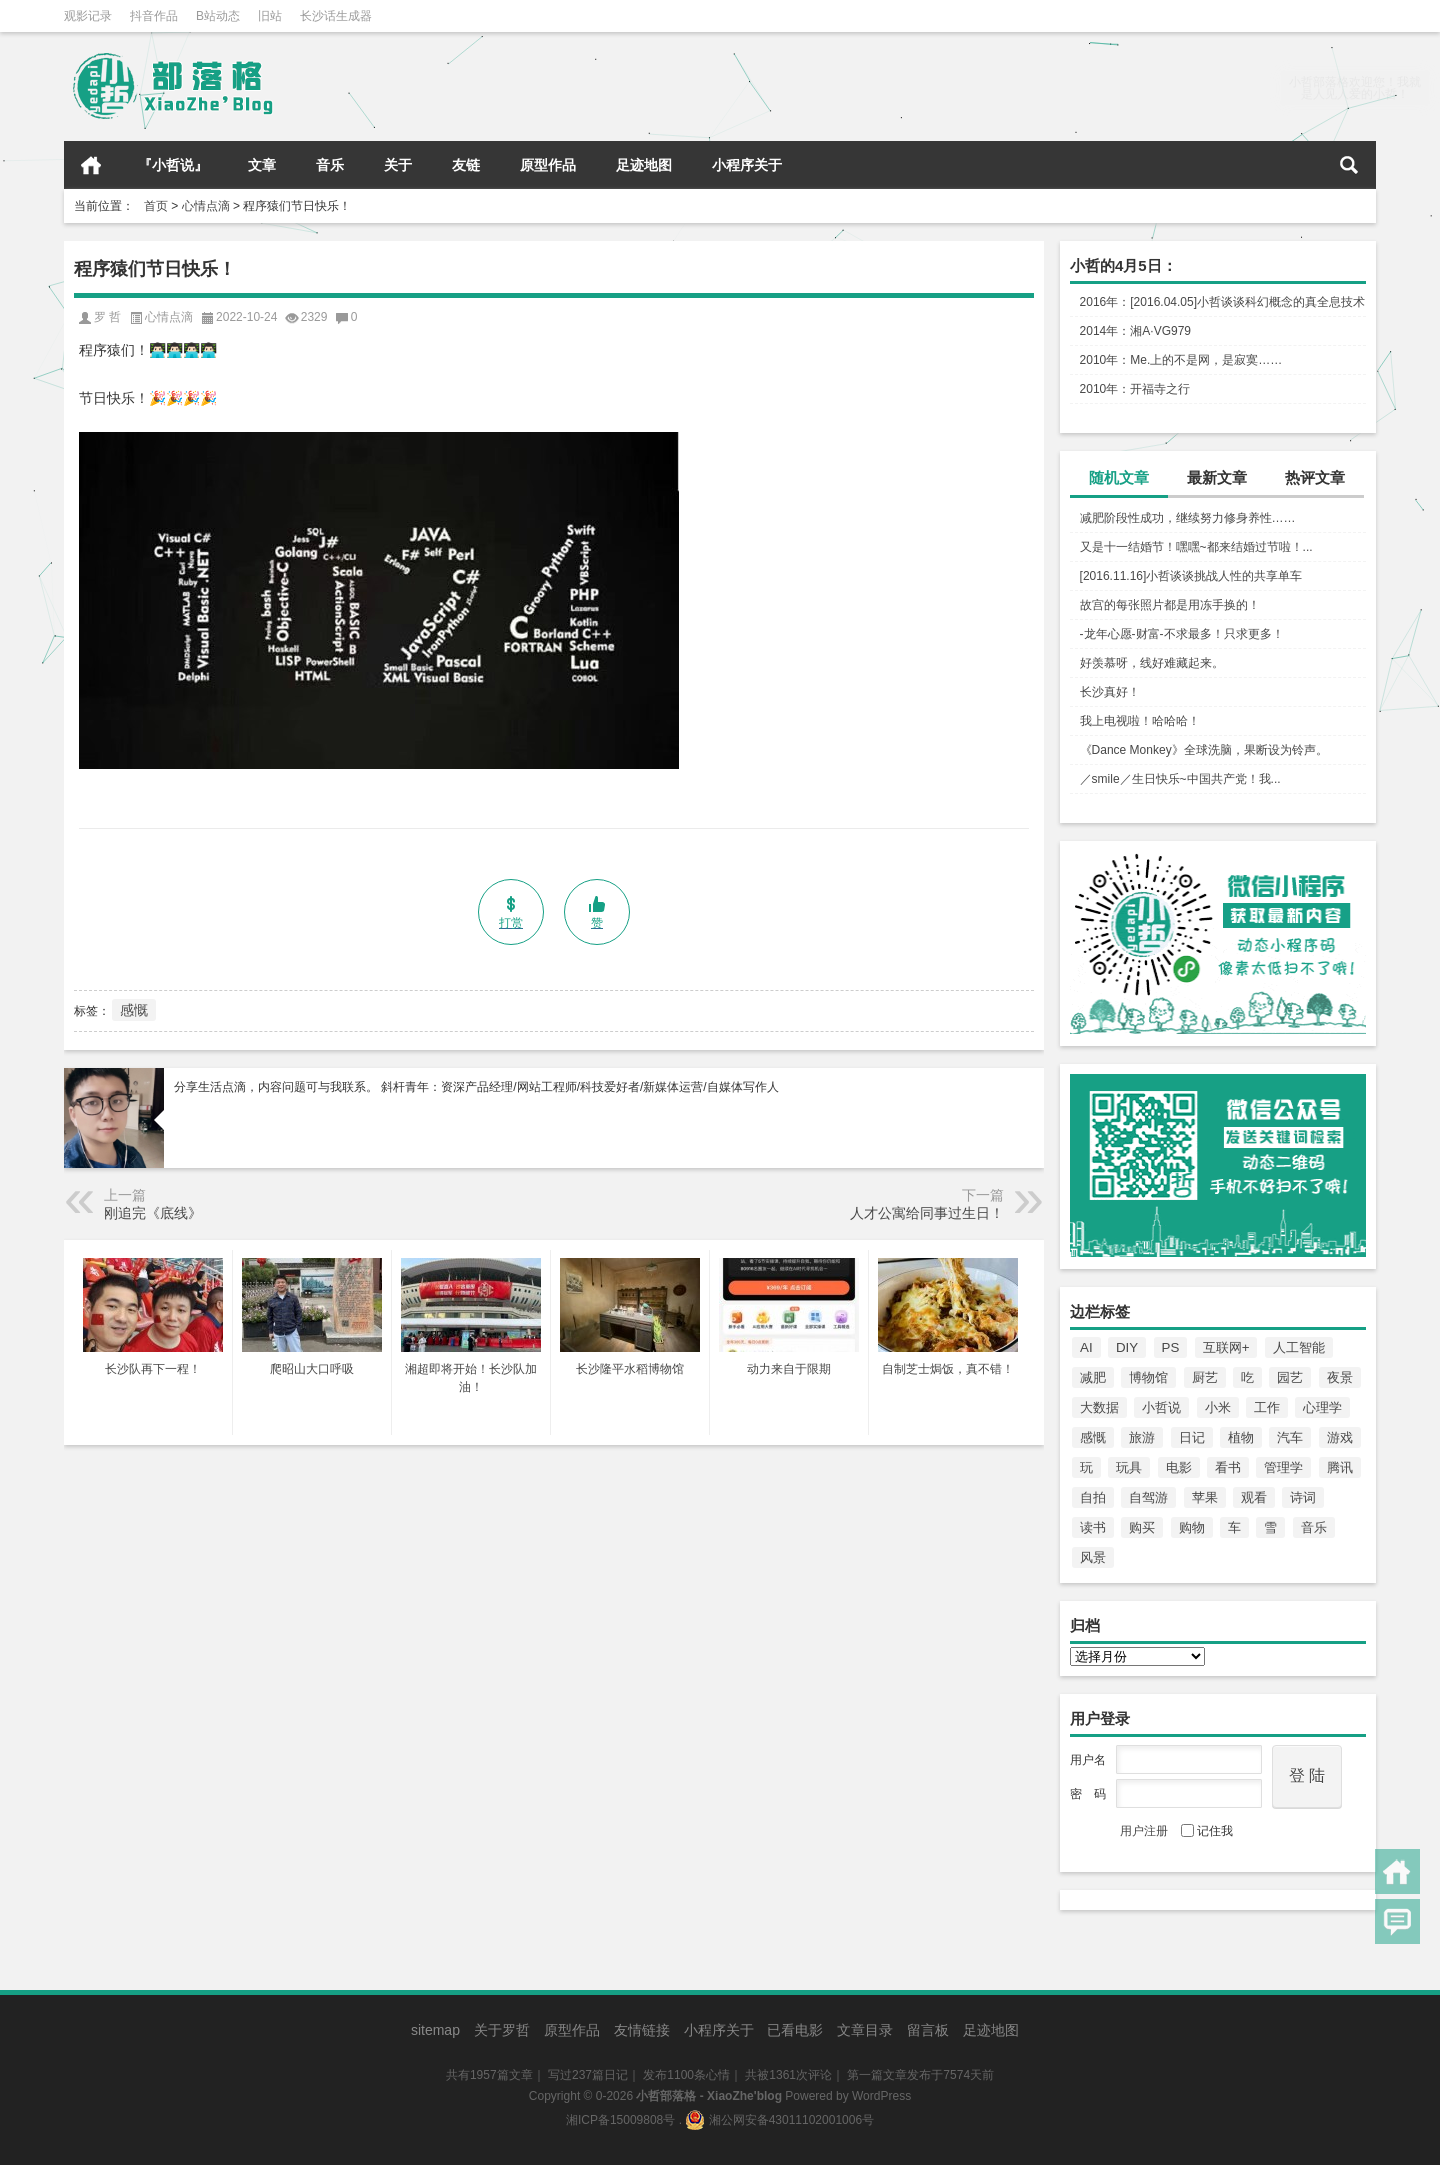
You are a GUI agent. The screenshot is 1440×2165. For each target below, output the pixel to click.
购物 (1192, 1527)
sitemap (435, 2030)
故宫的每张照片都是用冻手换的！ (1170, 605)
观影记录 (88, 16)
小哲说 (1161, 1407)
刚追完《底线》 (153, 1213)
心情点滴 (206, 206)
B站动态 (218, 16)
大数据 (1099, 1407)
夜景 (1340, 1377)
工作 (1267, 1407)
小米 (1218, 1407)
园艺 (1290, 1377)
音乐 (330, 165)
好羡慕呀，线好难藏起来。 (1152, 663)
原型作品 (548, 165)
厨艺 (1205, 1377)
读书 (1093, 1527)
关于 (398, 165)
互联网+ (1226, 1347)
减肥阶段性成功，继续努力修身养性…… (1188, 518)
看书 (1228, 1467)
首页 (91, 165)
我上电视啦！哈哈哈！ (1140, 721)
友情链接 (642, 2030)
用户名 (1088, 1760)
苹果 (1205, 1497)
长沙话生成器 (336, 16)
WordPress (881, 2096)
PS (1171, 1347)
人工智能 (1299, 1347)
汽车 (1290, 1437)
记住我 (1207, 1831)
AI (1086, 1347)
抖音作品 (154, 16)
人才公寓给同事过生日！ (927, 1213)
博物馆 (1148, 1377)
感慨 (1093, 1437)
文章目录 (865, 2030)
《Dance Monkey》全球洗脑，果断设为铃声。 (1204, 750)
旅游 (1142, 1437)
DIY (1127, 1347)
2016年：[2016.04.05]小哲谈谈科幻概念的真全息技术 (1222, 302)
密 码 (1088, 1794)
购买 (1142, 1527)
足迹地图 (644, 165)
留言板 (928, 2030)
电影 (1179, 1467)
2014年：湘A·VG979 (1135, 331)
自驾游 (1148, 1497)
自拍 (1093, 1497)
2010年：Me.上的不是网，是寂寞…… (1181, 360)
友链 (466, 165)
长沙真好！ (1110, 692)
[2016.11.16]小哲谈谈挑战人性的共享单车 (1191, 576)
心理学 (1322, 1407)
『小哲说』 (173, 165)
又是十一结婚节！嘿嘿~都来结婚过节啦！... (1196, 547)
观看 (1254, 1497)
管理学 (1283, 1467)
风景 (1093, 1557)
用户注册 (1144, 1831)
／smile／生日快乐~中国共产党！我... (1180, 779)
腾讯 (1340, 1467)
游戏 (1340, 1437)
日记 (1192, 1437)
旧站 (270, 16)
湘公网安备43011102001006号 (779, 2120)
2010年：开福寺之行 (1135, 389)
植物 (1241, 1437)
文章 (262, 165)
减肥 (1093, 1377)
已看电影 (795, 2030)
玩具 (1129, 1467)
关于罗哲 (502, 2030)
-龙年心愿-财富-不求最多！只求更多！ (1182, 634)
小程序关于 (747, 165)
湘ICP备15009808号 (620, 2120)
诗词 (1303, 1497)
